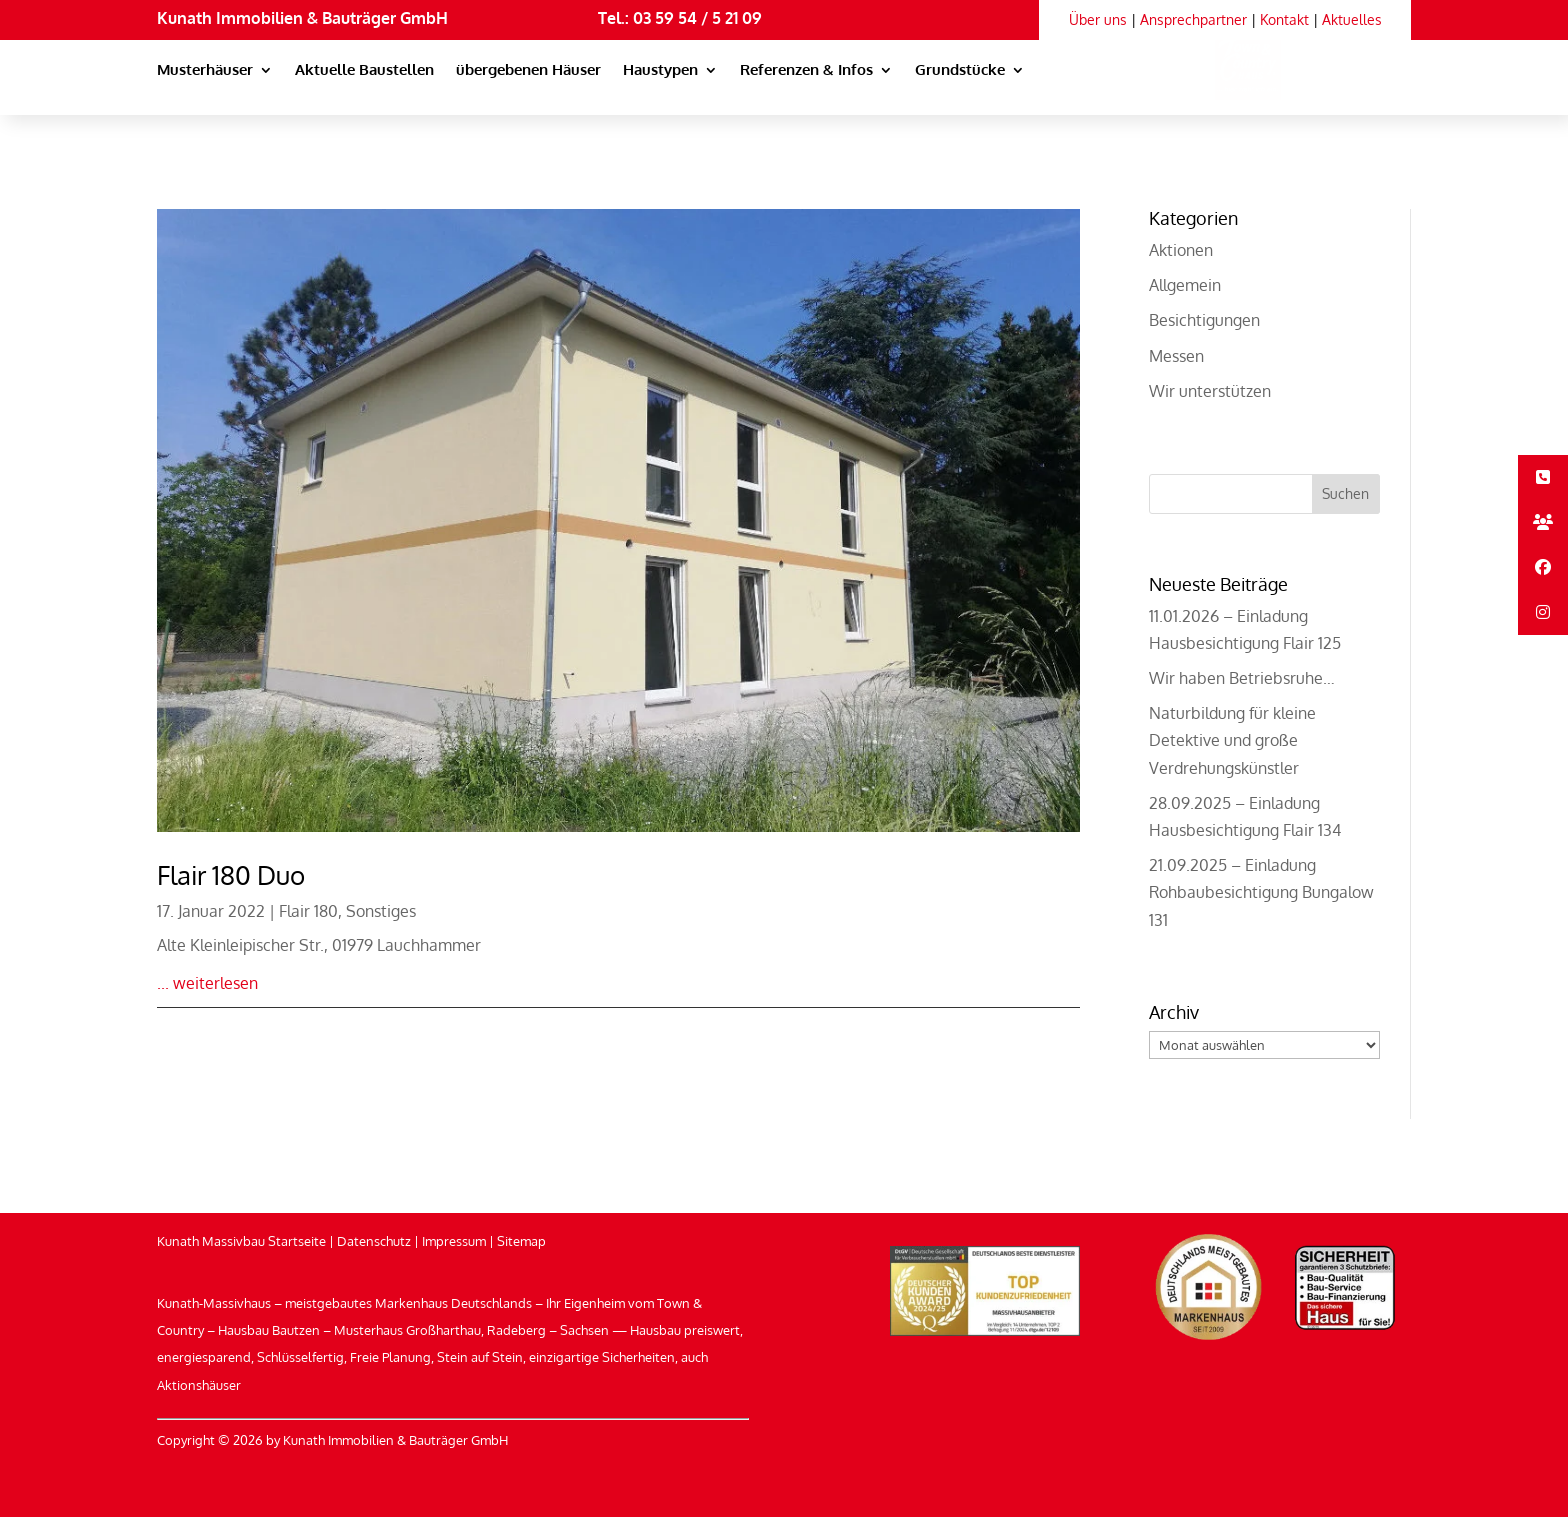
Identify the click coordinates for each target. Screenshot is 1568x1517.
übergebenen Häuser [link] (528, 71)
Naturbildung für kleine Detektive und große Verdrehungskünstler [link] (1232, 740)
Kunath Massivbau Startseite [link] (241, 1241)
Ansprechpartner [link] (1193, 19)
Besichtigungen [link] (1204, 320)
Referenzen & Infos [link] (806, 71)
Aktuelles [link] (1352, 19)
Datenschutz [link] (374, 1241)
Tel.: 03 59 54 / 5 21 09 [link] (680, 18)
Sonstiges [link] (381, 911)
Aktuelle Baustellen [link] (364, 71)
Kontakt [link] (1284, 19)
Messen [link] (1176, 356)
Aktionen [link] (1181, 250)
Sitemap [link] (521, 1241)
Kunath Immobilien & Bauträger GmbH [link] (302, 18)
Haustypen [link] (660, 71)
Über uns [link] (1098, 19)
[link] (1224, 90)
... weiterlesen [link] (207, 983)
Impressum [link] (454, 1241)
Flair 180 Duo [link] (231, 874)
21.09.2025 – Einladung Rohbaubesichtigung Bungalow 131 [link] (1261, 892)
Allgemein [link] (1185, 285)
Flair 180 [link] (308, 911)
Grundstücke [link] (960, 71)
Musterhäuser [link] (205, 71)
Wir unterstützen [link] (1210, 391)
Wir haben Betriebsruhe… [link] (1242, 678)
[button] (1346, 494)
